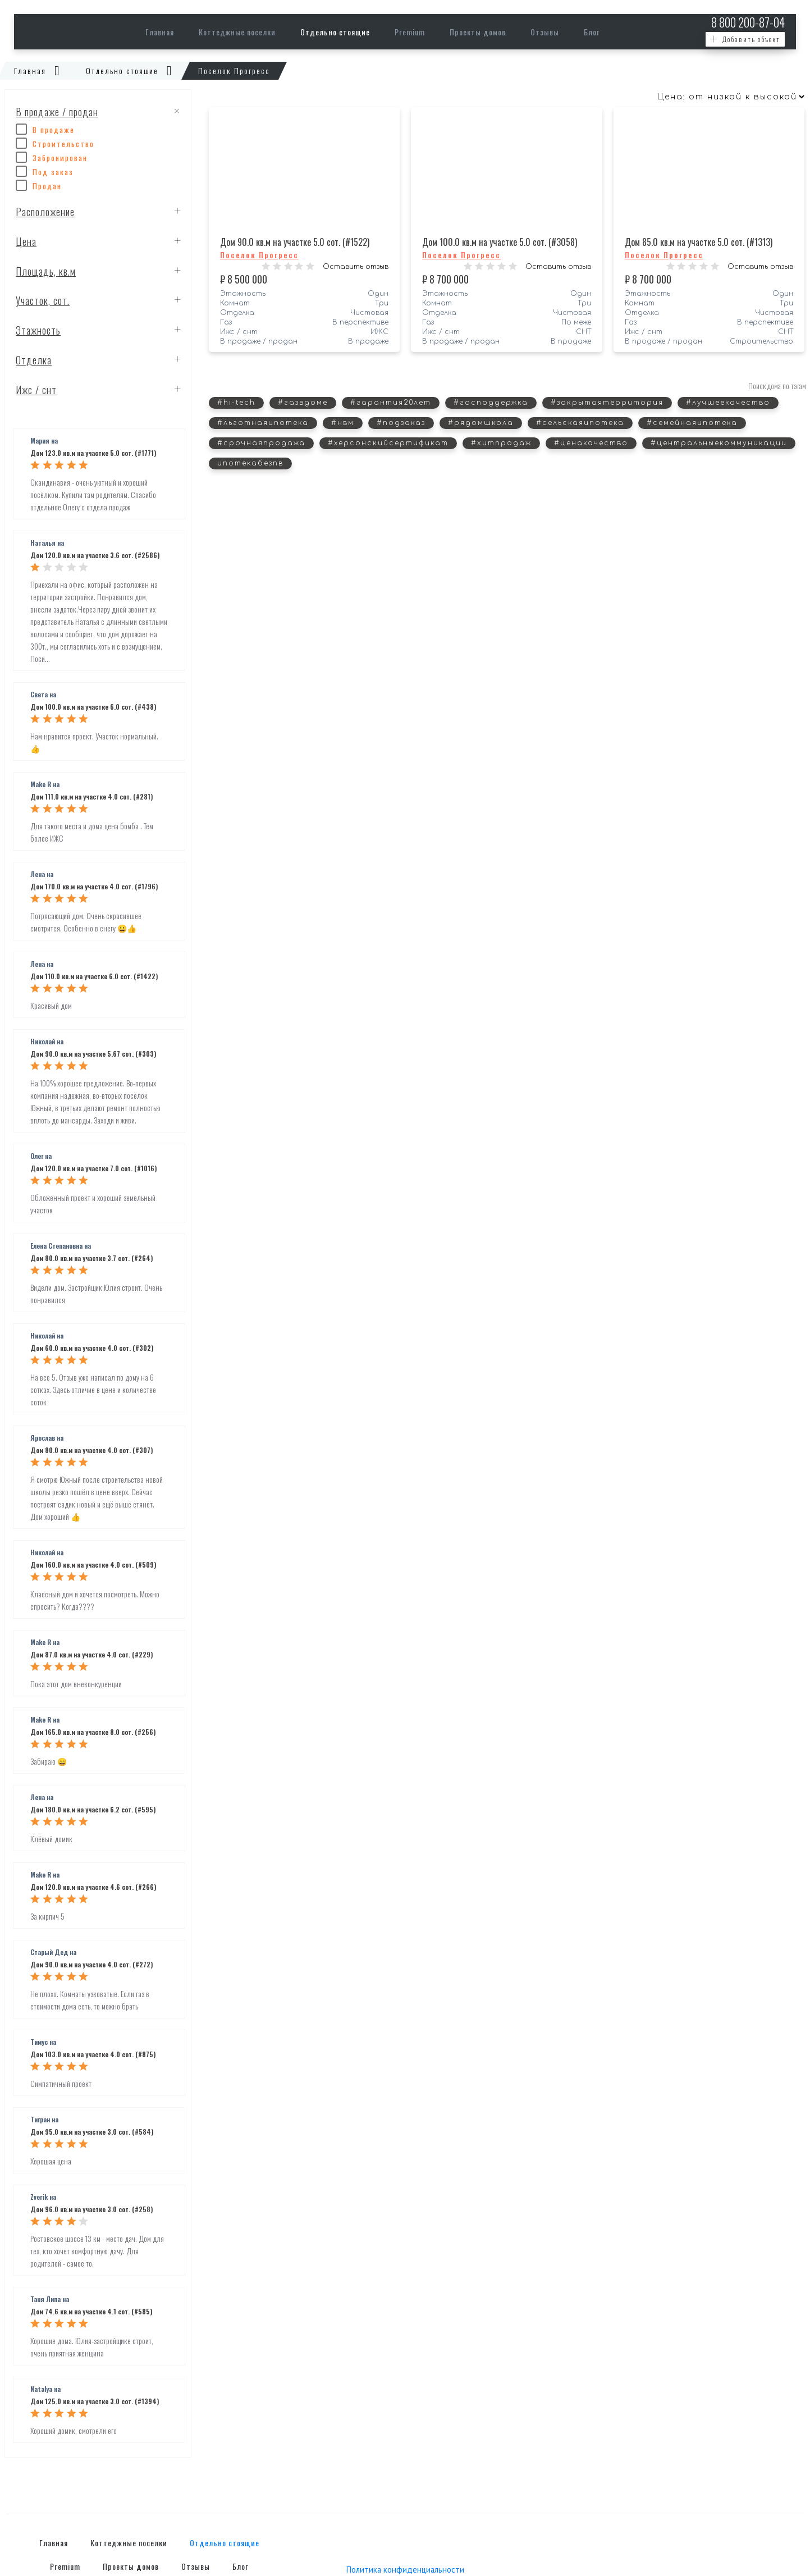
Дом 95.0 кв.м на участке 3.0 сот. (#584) (91, 2132)
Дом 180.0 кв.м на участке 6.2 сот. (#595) (92, 1810)
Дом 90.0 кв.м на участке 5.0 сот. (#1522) (294, 242)
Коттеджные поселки (237, 32)
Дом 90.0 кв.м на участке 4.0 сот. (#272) (91, 1965)
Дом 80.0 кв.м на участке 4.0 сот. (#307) (91, 1450)
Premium (410, 32)
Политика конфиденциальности (405, 2570)
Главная (159, 32)
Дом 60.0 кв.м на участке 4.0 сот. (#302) (91, 1348)
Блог (592, 32)
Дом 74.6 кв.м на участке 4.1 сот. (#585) (91, 2312)
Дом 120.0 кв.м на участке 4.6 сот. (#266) (93, 1887)
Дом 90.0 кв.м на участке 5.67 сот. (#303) (93, 1054)
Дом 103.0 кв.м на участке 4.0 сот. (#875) (92, 2054)
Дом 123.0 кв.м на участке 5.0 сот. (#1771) (93, 453)
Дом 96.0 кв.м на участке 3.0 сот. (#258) (91, 2209)
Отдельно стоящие (335, 32)
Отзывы (544, 32)
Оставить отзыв (355, 267)
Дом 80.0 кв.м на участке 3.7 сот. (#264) (91, 1258)
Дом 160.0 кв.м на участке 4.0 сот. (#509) (93, 1565)
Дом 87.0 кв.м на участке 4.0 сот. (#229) (91, 1655)
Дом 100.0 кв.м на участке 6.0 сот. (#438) (93, 707)
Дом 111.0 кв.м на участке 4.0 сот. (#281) (91, 797)
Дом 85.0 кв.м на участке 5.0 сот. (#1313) (698, 242)
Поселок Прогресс (259, 255)
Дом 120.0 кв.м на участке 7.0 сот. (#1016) (93, 1168)
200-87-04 (748, 22)
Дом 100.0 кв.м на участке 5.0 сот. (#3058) (499, 242)
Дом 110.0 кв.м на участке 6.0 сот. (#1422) (94, 976)
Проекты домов (478, 32)
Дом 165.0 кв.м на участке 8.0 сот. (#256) (92, 1732)
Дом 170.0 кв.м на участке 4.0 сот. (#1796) (94, 887)
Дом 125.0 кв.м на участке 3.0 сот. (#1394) (94, 2401)
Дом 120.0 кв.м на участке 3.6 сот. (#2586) (94, 555)
